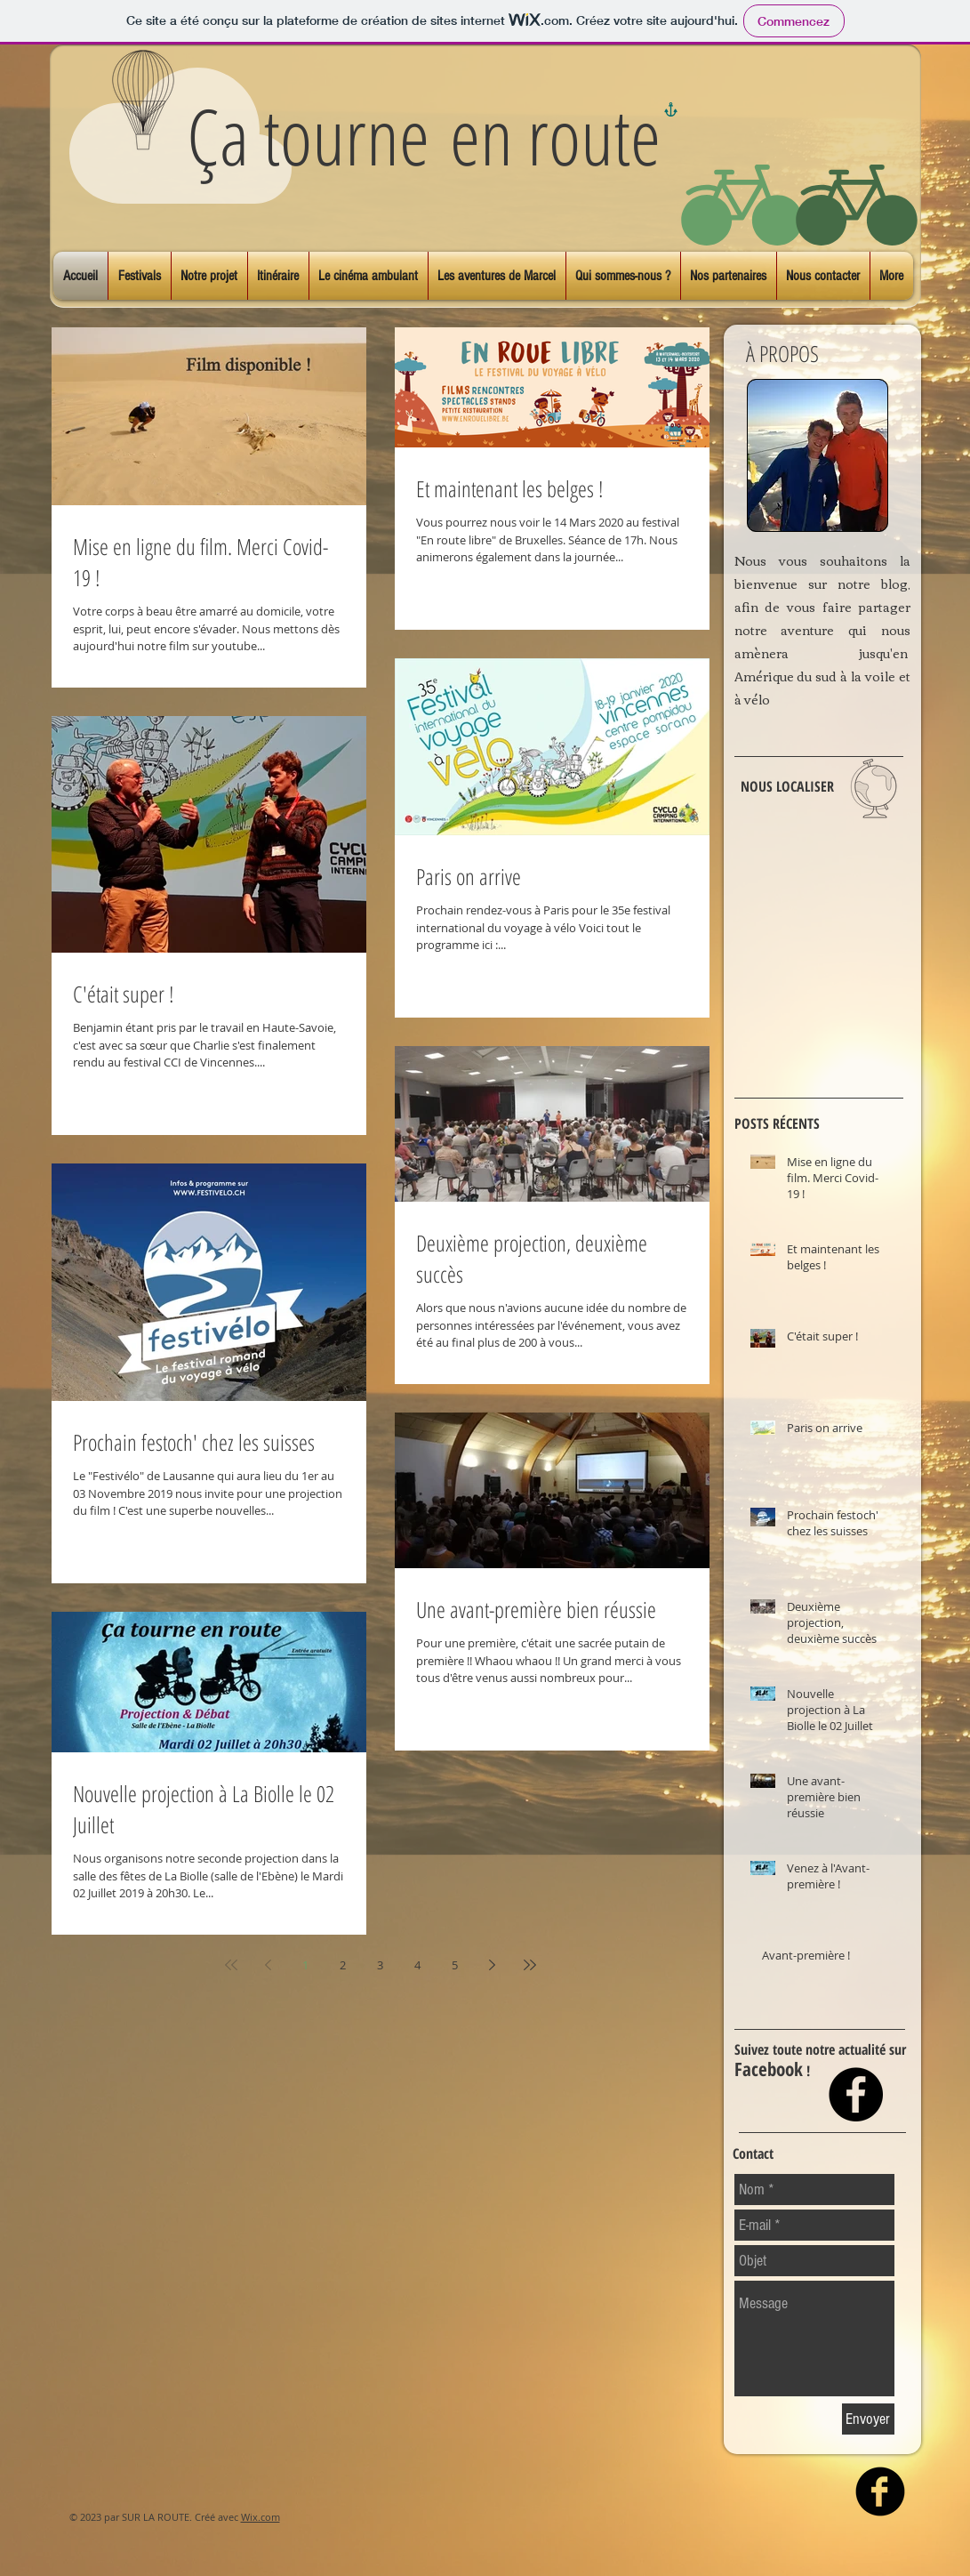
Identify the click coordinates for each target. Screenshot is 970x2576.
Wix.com (260, 2517)
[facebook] (880, 2491)
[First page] (231, 1965)
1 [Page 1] (305, 1965)
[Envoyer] (868, 2419)
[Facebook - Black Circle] (856, 2094)
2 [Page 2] (343, 1965)
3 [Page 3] (380, 1965)
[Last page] (530, 1965)
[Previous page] (269, 1965)
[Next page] (493, 1965)
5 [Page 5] (455, 1965)
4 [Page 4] (417, 1965)
